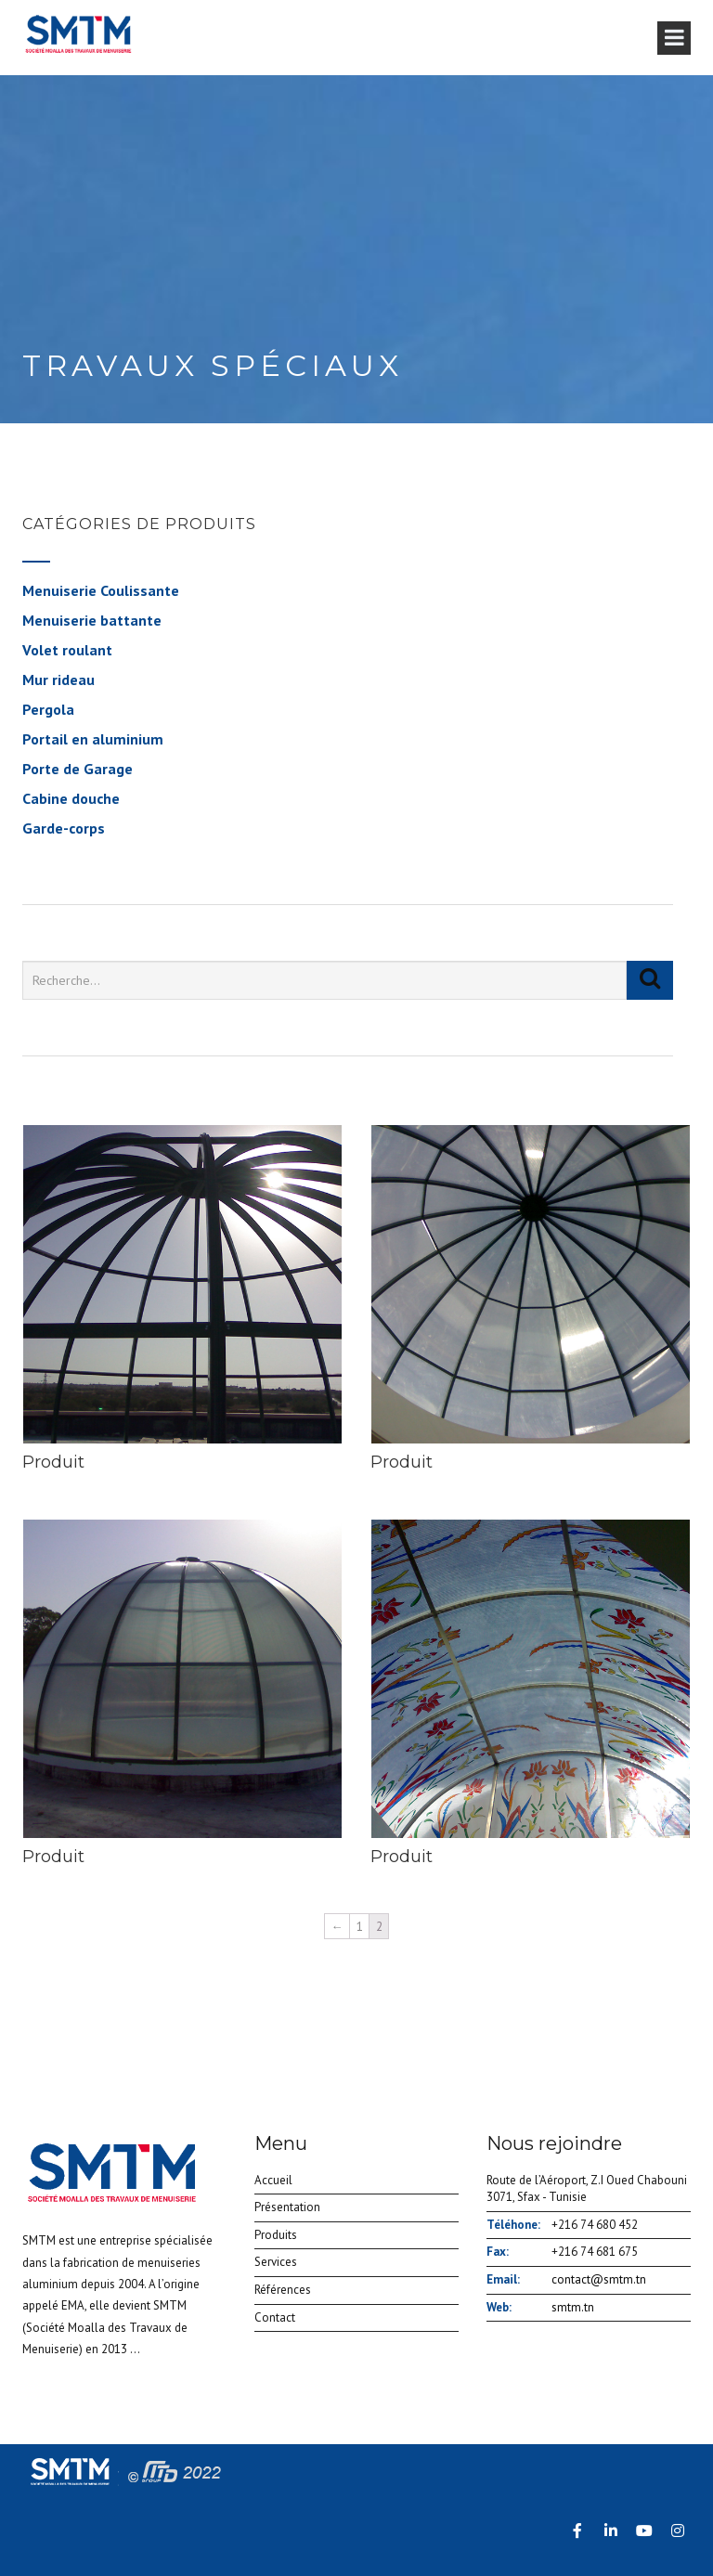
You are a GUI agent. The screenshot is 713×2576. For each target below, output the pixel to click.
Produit (53, 1462)
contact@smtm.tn (598, 2279)
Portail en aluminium (92, 739)
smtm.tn (572, 2307)
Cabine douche (71, 798)
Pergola (48, 709)
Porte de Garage (77, 768)
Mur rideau (58, 679)
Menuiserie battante (92, 620)
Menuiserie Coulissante (100, 590)
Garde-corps (63, 828)
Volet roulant (67, 650)
